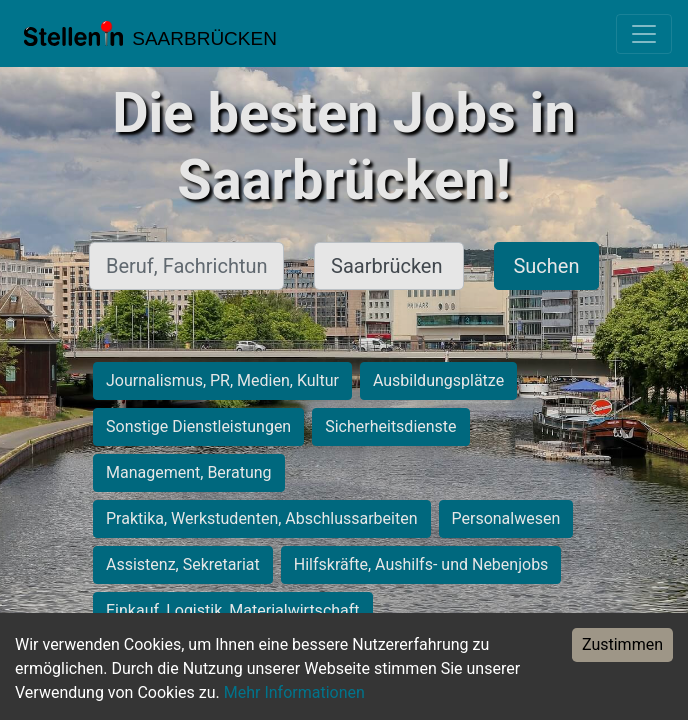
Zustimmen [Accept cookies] (622, 644)
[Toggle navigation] (644, 34)
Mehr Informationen (294, 692)
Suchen (546, 266)
